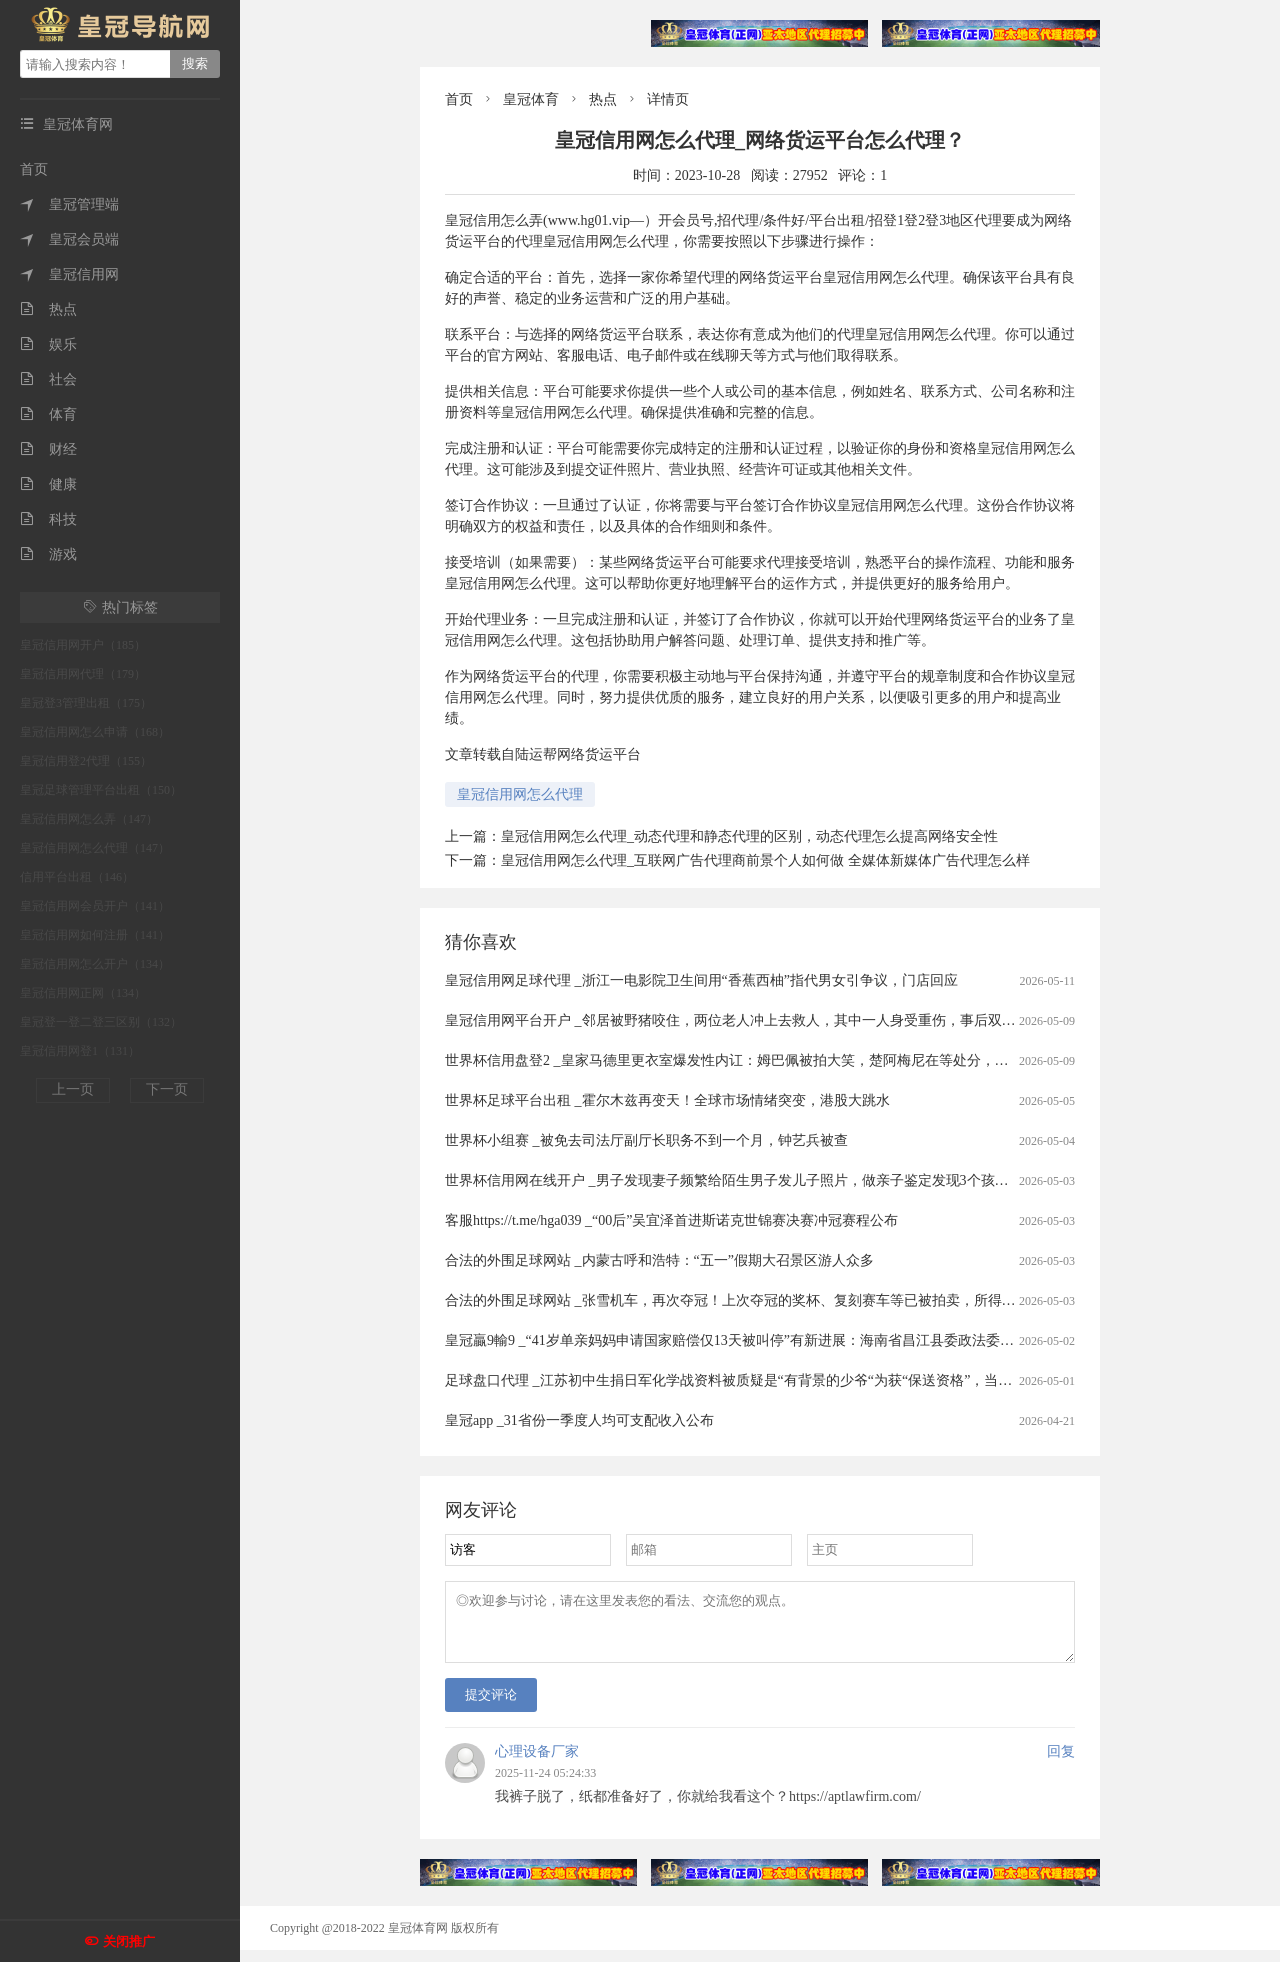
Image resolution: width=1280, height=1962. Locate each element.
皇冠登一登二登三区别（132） (101, 1022)
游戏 (48, 554)
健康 (48, 484)
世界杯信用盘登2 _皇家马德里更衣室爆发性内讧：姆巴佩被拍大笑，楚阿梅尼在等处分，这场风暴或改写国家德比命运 (811, 1060)
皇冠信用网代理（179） (83, 674)
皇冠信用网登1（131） (80, 1051)
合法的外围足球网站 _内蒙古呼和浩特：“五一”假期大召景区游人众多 (659, 1260)
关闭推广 (129, 1941)
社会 (48, 379)
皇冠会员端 (69, 239)
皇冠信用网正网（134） (83, 993)
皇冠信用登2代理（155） (86, 761)
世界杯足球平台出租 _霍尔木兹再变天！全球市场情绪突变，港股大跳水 (667, 1100)
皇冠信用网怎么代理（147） (95, 848)
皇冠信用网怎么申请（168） (95, 732)
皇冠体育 (531, 99)
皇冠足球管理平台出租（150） (101, 790)
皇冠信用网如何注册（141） (95, 935)
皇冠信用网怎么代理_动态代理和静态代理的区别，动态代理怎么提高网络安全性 (749, 836)
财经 (48, 449)
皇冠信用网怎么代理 (520, 794)
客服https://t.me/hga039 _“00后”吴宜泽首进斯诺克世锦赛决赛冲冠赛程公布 (671, 1220)
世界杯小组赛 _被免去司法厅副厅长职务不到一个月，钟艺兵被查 (646, 1140)
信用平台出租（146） (77, 877)
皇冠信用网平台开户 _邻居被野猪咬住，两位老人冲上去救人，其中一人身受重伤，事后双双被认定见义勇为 (779, 1020)
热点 (48, 309)
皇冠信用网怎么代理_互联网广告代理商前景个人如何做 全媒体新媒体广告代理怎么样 (765, 860)
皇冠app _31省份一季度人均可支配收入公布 (579, 1420)
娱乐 (48, 344)
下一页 (167, 1089)
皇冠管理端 (69, 204)
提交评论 (491, 1706)
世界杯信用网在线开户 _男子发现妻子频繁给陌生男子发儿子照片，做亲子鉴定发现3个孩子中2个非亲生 (765, 1180)
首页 (34, 169)
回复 (1061, 1763)
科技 (48, 519)
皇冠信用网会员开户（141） (95, 906)
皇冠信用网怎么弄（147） (89, 819)
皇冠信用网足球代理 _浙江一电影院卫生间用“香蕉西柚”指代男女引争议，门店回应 (701, 980)
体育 (48, 414)
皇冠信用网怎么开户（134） (95, 964)
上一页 (73, 1089)
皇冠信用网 (69, 274)
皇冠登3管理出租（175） (86, 703)
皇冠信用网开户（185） (83, 645)
